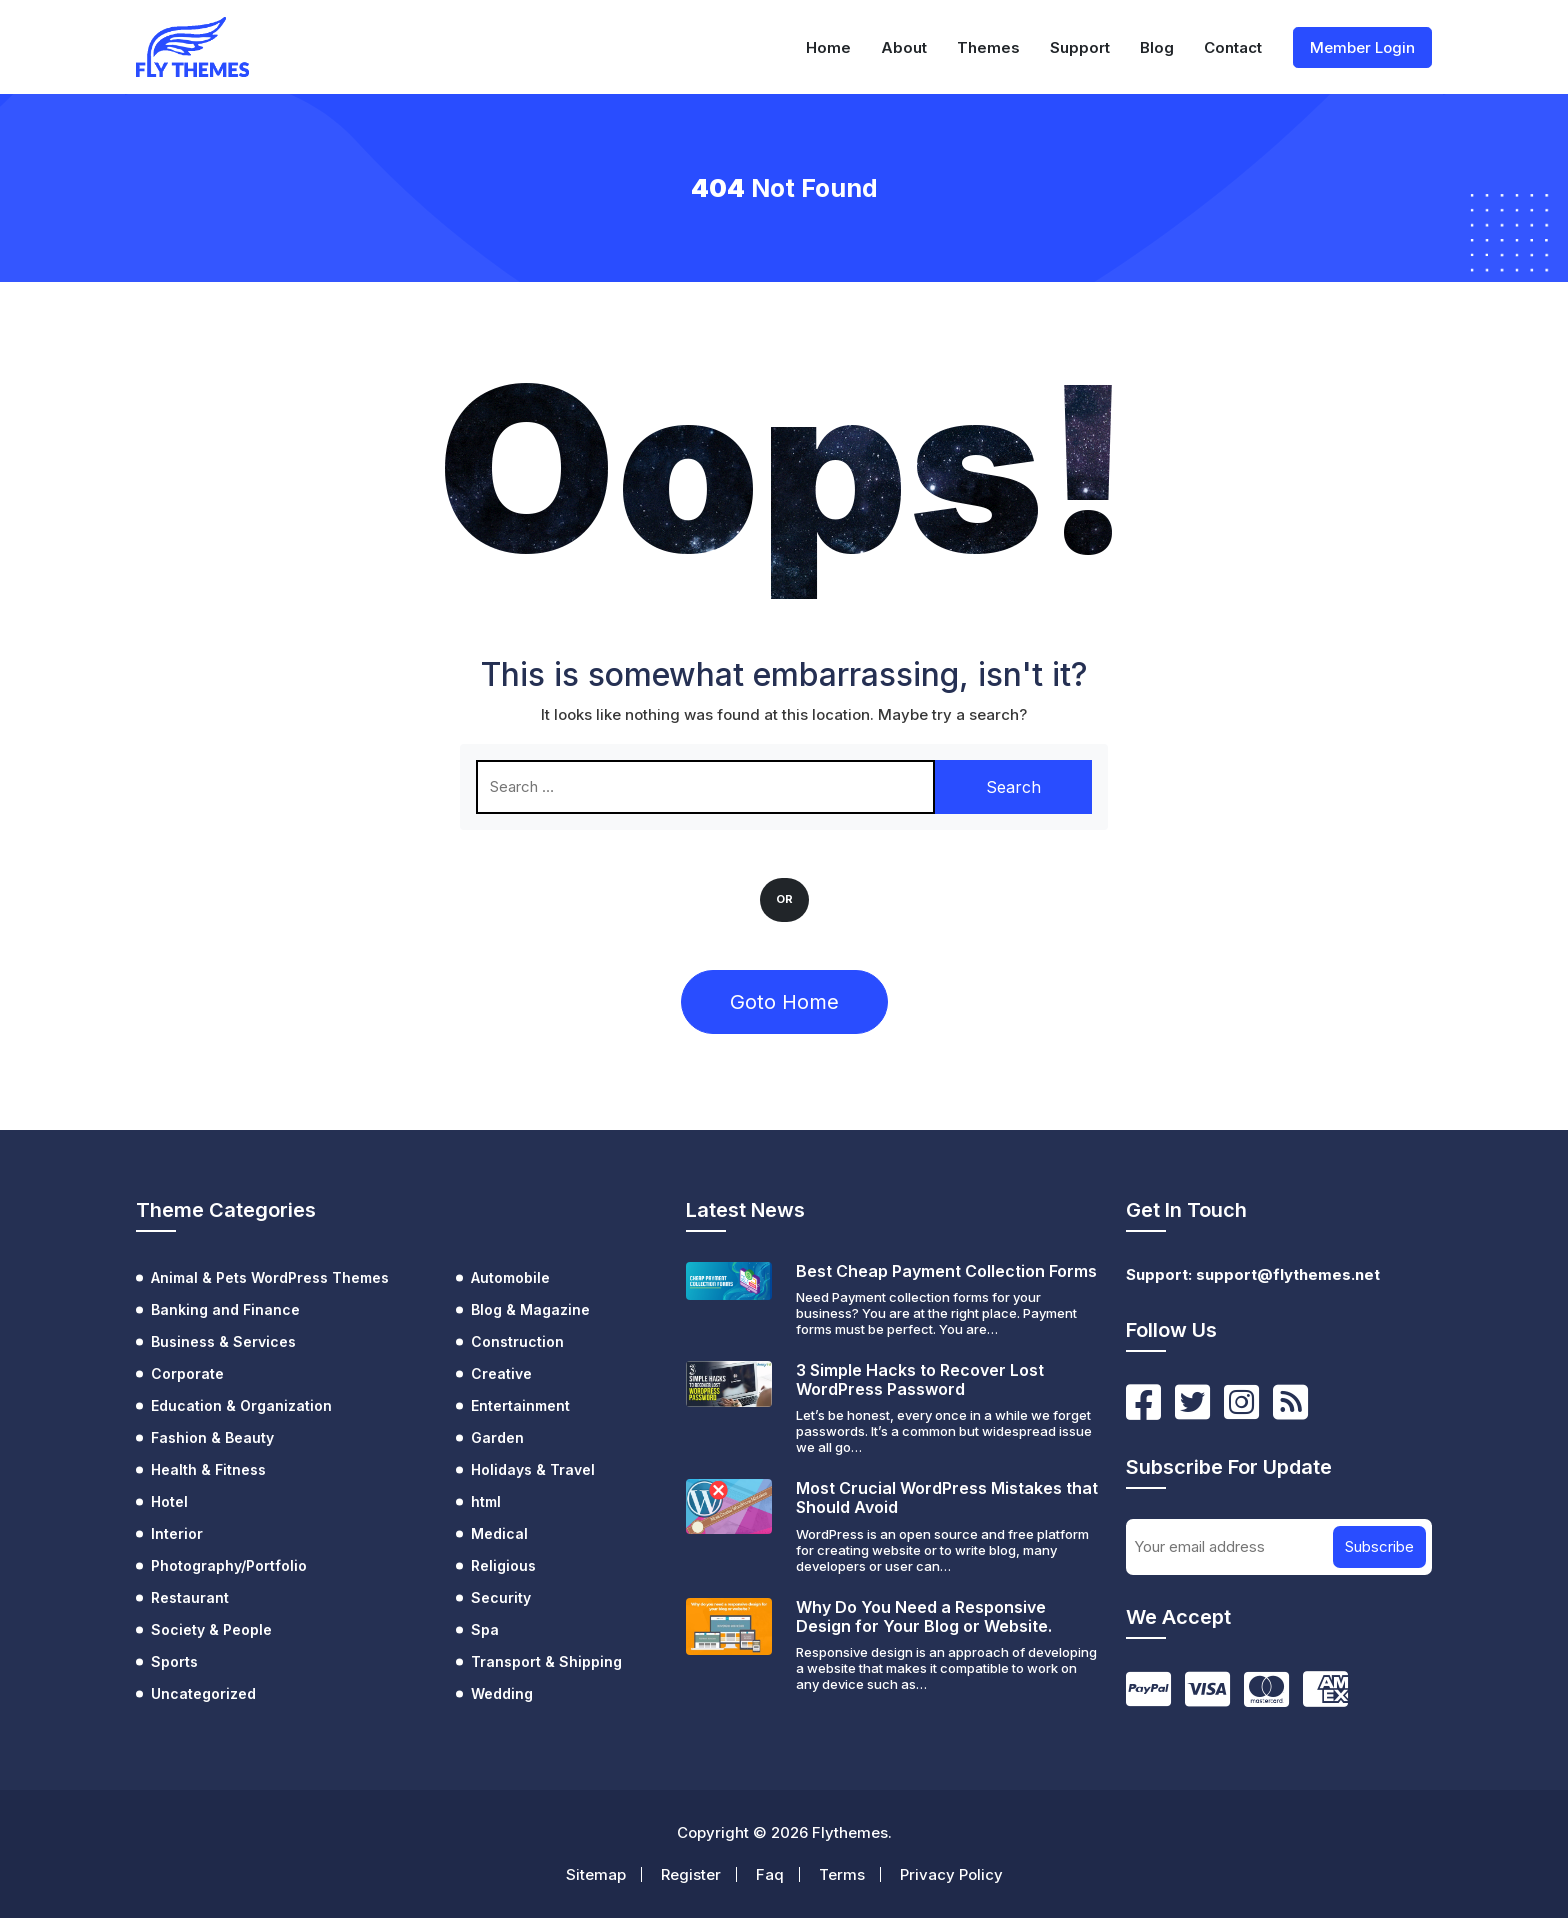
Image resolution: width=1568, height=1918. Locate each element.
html (486, 1501)
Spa (485, 1629)
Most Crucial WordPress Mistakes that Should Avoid (947, 1497)
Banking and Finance (225, 1309)
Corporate (187, 1373)
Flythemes (850, 1832)
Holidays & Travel (533, 1469)
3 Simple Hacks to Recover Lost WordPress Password (920, 1379)
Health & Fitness (208, 1469)
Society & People (211, 1629)
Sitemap (596, 1874)
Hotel (169, 1501)
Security (501, 1597)
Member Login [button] (1362, 47)
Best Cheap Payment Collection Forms (946, 1271)
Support (1080, 47)
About (904, 47)
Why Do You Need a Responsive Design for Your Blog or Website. (924, 1616)
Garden (497, 1437)
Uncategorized (203, 1693)
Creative (501, 1373)
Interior (177, 1533)
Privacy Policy (951, 1874)
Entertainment (520, 1405)
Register (691, 1874)
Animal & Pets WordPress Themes (270, 1277)
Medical (499, 1533)
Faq (770, 1874)
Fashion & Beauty (212, 1437)
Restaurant (190, 1597)
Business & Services (223, 1341)
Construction (517, 1341)
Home (828, 47)
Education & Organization (241, 1405)
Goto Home (784, 1002)
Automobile (510, 1277)
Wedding (502, 1693)
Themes (988, 47)
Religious (503, 1565)
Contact (1233, 47)
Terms (842, 1874)
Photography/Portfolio (229, 1565)
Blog (1157, 47)
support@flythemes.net (1288, 1274)
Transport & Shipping (546, 1661)
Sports (174, 1661)
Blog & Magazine (530, 1309)
